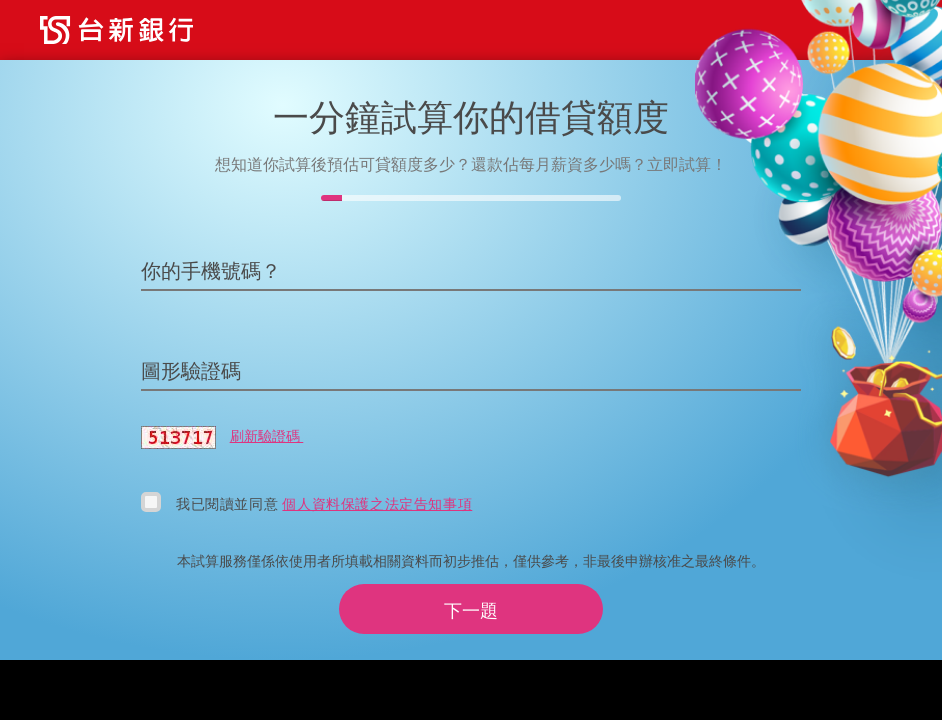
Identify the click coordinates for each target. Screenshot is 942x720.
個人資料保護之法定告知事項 (377, 503)
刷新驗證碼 (267, 435)
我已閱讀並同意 (229, 503)
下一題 (471, 610)
